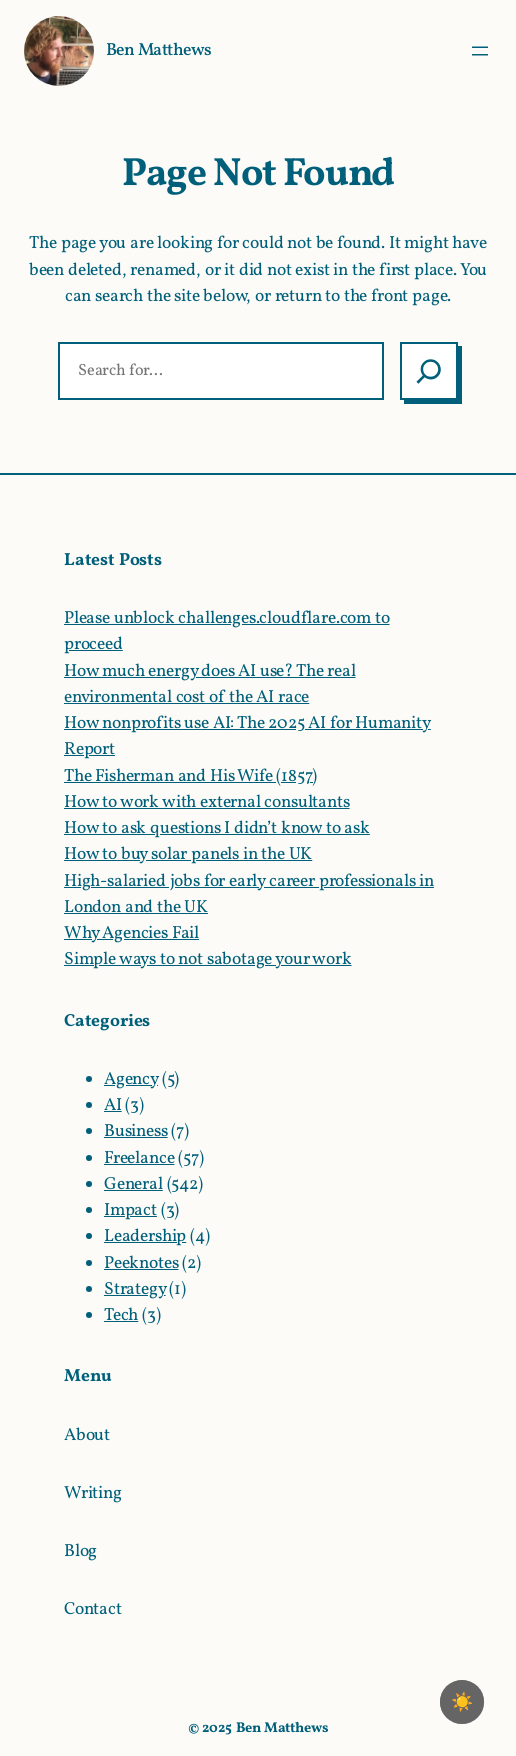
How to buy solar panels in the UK (188, 854)
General (133, 1184)
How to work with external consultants (207, 802)
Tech (121, 1315)
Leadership (145, 1236)
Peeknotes (141, 1263)
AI (113, 1105)
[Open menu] (480, 51)
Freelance (139, 1158)
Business (136, 1131)
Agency (131, 1079)
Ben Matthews (159, 50)
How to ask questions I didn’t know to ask (217, 828)
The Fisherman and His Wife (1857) (190, 776)
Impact (130, 1210)
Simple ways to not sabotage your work (208, 959)
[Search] (429, 371)
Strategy (135, 1289)
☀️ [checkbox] (462, 1702)
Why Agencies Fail (131, 933)
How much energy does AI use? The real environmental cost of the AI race (210, 684)
